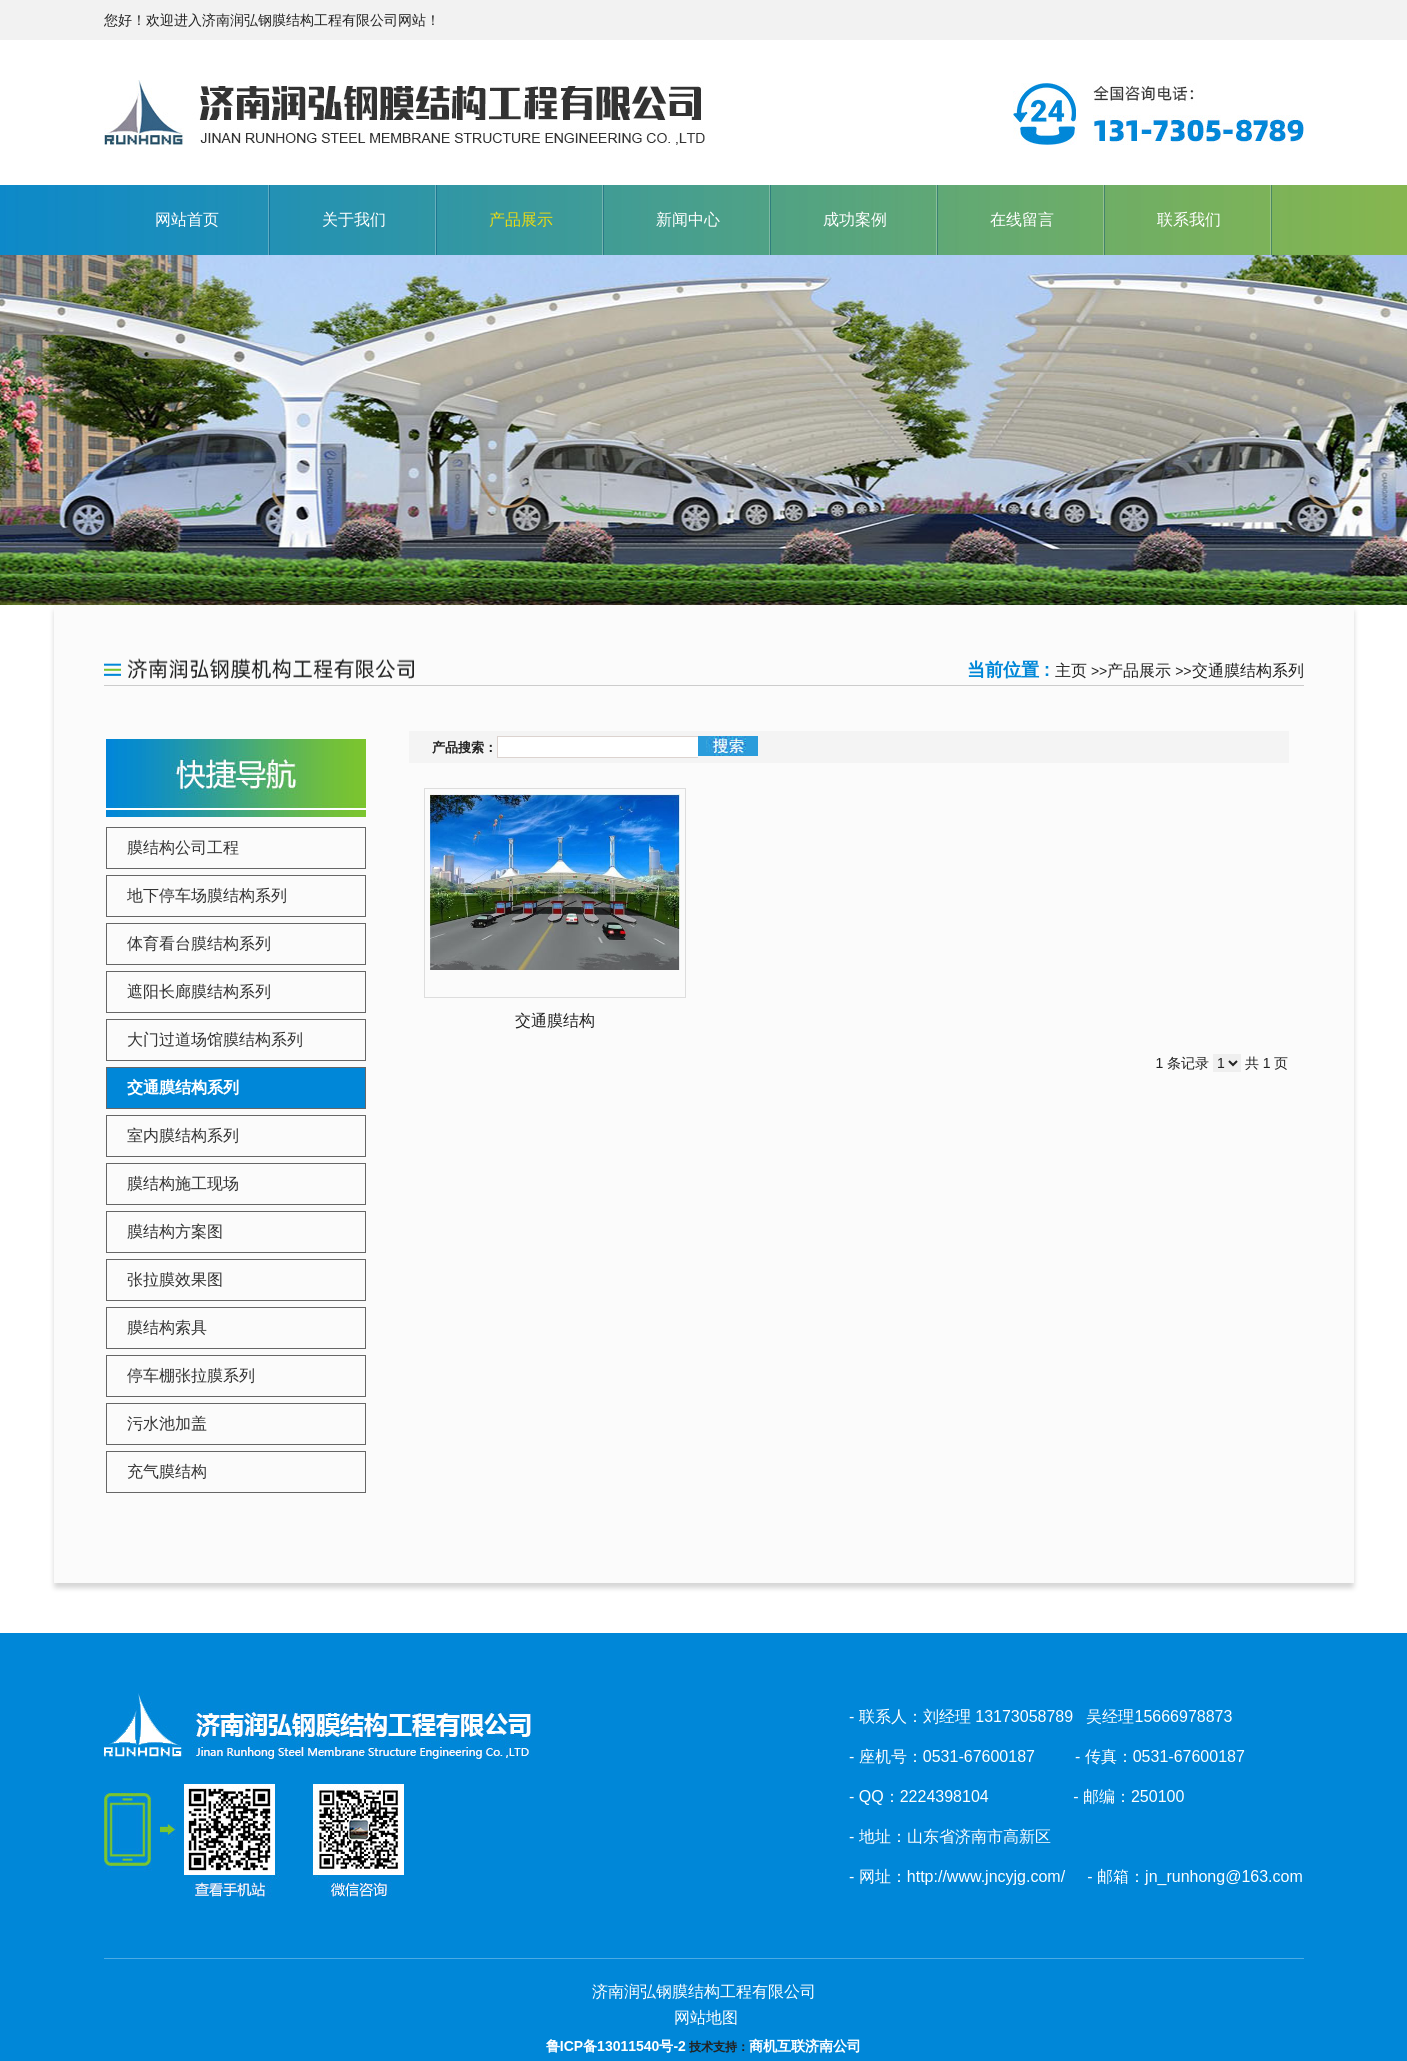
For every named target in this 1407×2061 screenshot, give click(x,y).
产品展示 (1139, 670)
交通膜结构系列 (1248, 670)
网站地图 (703, 2017)
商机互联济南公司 (805, 2046)
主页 (1071, 670)
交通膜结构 (555, 1020)
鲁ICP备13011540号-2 (616, 2046)
